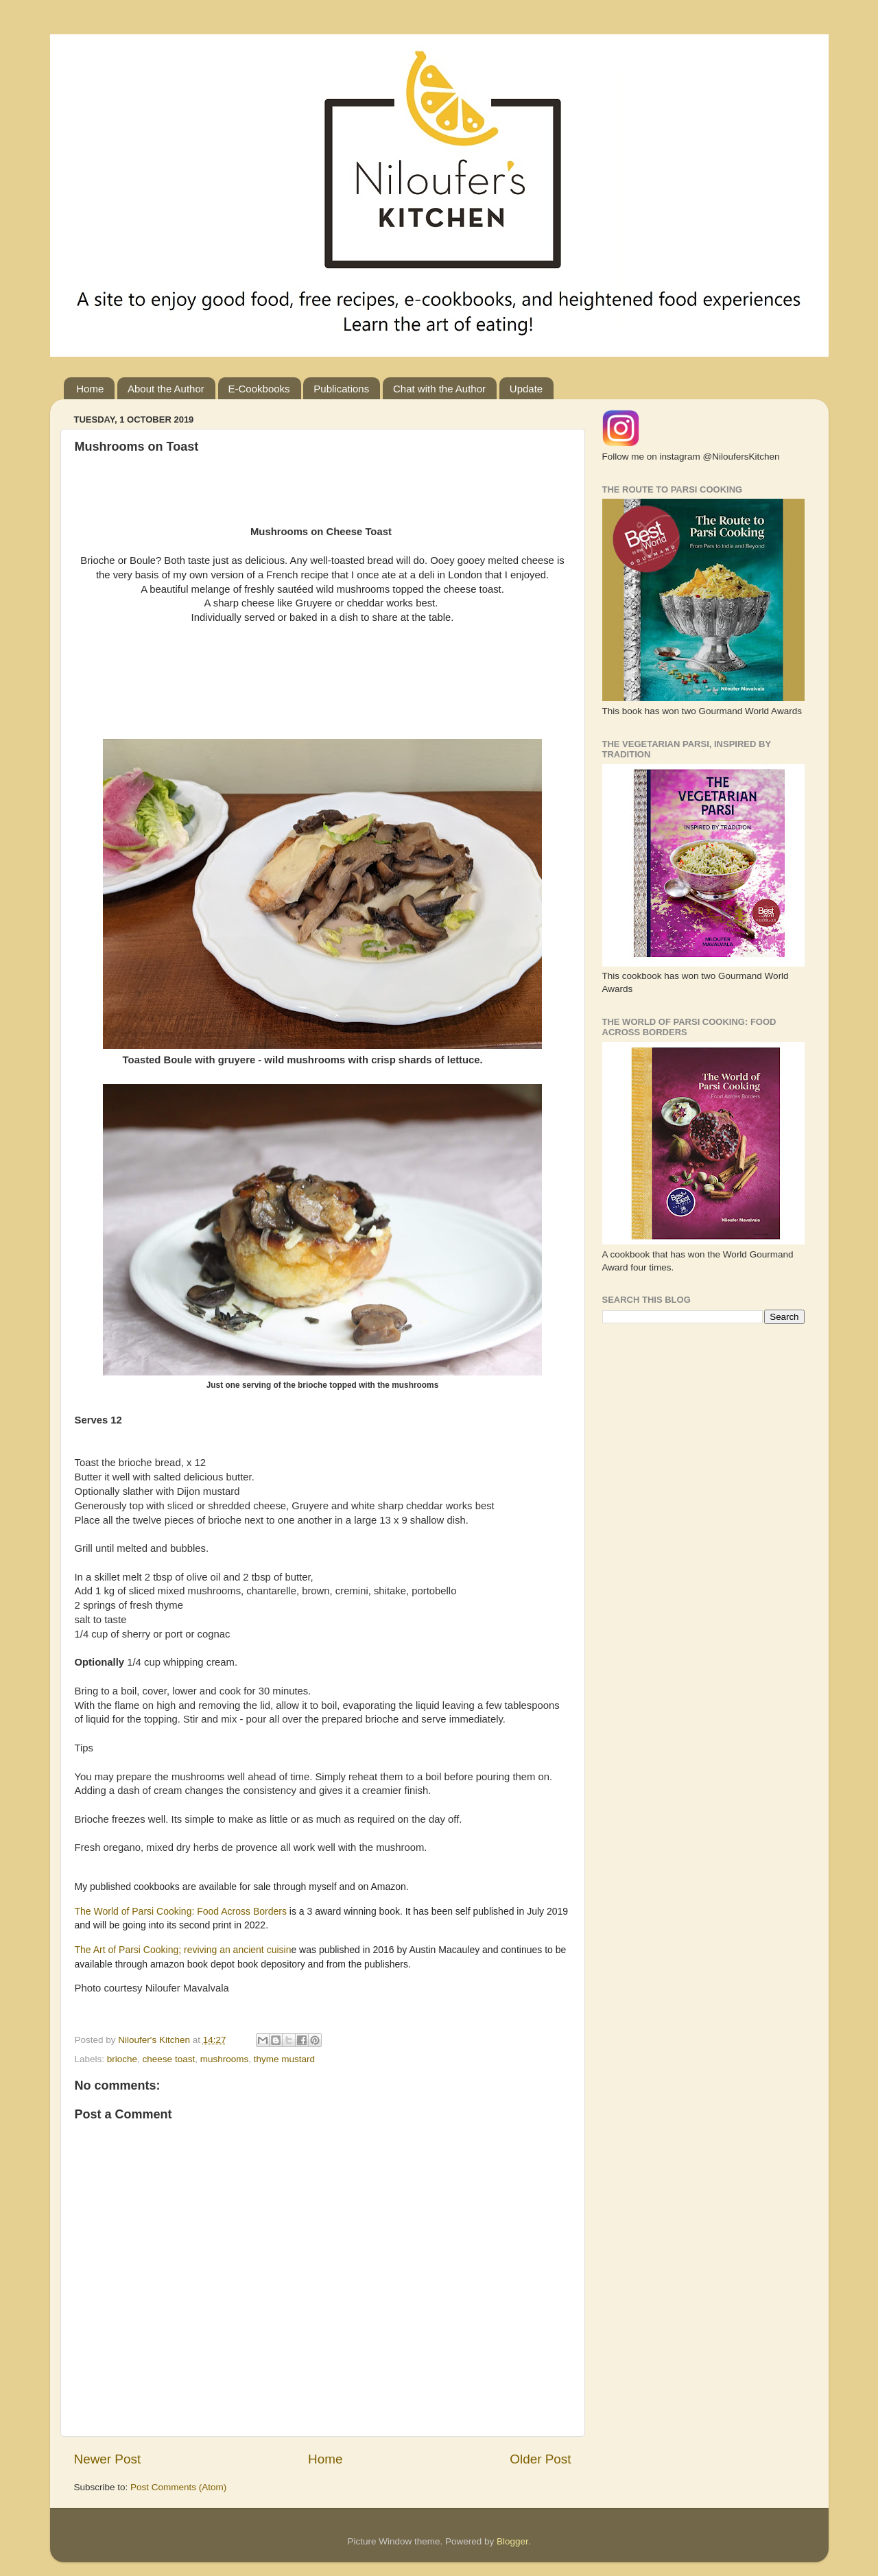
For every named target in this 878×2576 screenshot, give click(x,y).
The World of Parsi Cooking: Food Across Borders (182, 1911)
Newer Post (107, 2459)
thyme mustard (284, 2059)
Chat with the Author (439, 388)
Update (526, 388)
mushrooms (224, 2059)
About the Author (166, 388)
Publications (341, 388)
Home (90, 388)
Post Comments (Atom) (178, 2487)
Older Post (540, 2459)
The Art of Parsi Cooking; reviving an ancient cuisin (183, 1949)
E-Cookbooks (259, 388)
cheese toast (169, 2059)
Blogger (512, 2541)
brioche (122, 2059)
